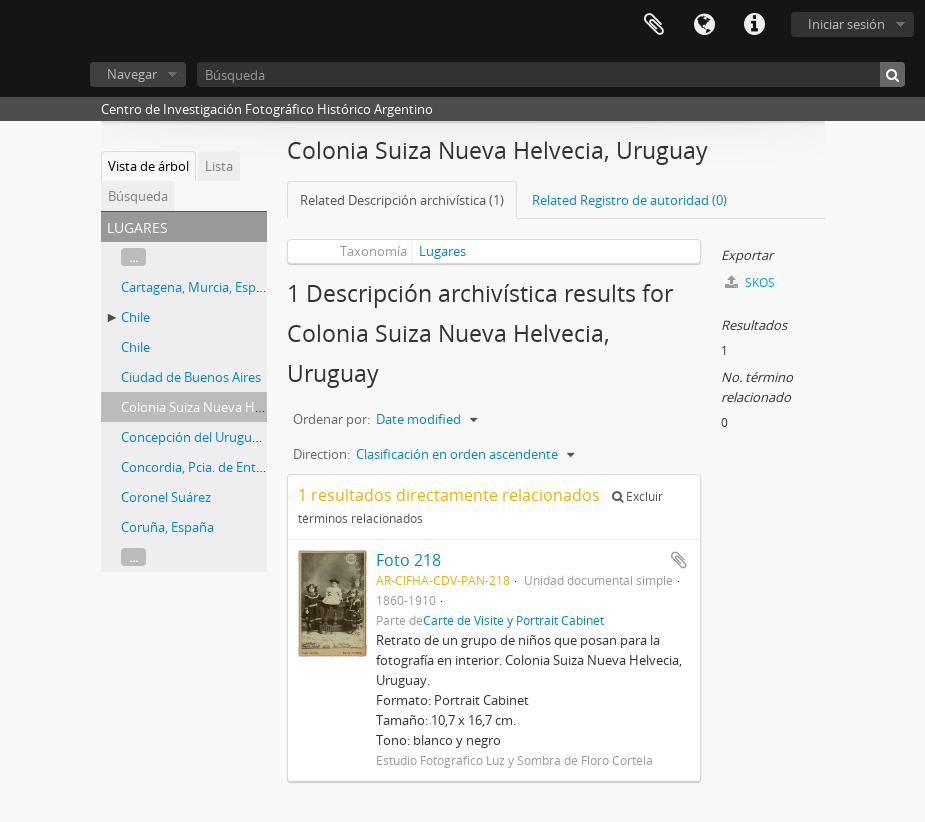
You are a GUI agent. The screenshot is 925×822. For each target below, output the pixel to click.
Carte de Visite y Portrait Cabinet (513, 620)
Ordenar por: (331, 419)
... (133, 257)
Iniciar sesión (846, 24)
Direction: (321, 454)
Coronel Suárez (166, 497)
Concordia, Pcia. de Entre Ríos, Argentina (240, 467)
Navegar (132, 74)
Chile (135, 317)
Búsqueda (138, 196)
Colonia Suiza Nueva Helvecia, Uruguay (236, 407)
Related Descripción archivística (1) (402, 200)
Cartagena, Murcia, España (199, 287)
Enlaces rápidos (754, 25)
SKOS (750, 282)
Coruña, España (167, 527)
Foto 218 (408, 560)
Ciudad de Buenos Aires (191, 377)
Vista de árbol (148, 166)
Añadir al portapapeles (679, 560)
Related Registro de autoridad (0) (629, 200)
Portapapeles (654, 25)
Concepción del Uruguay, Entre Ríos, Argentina (258, 437)
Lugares (442, 251)
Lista (219, 166)
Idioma (704, 25)
